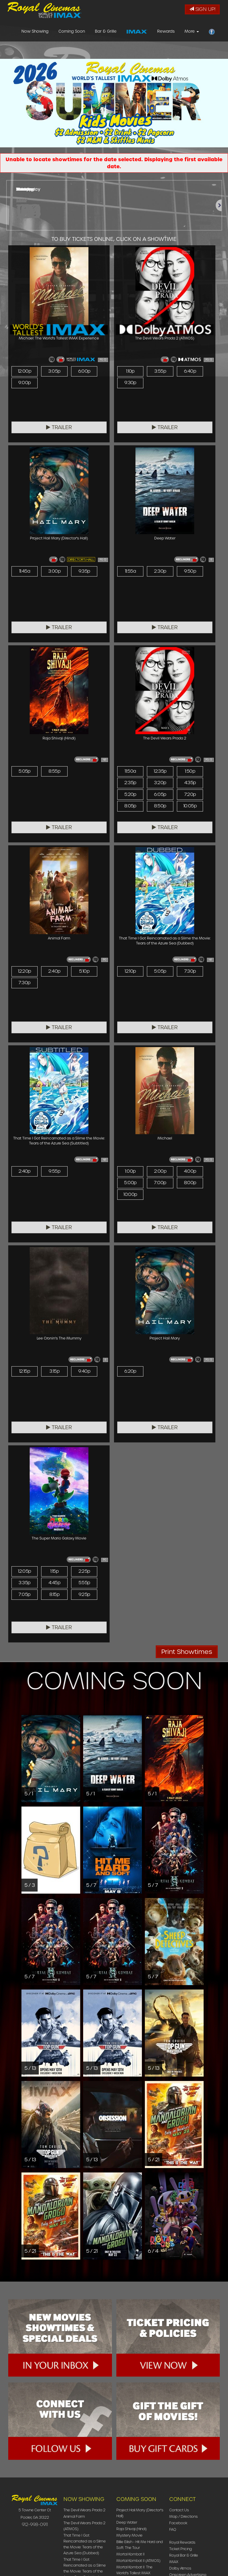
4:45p (54, 1582)
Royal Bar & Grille (183, 2555)
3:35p (24, 1582)
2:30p (160, 571)
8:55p (54, 771)
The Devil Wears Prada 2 (84, 2509)
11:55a (130, 571)
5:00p (130, 1182)
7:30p (24, 982)
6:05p (160, 794)
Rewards (166, 33)
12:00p (24, 371)
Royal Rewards (182, 2542)
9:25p (84, 1594)
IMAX (173, 2561)
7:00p (160, 1182)
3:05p (54, 371)
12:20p (24, 971)
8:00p (190, 1182)
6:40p (190, 371)
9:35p (84, 571)
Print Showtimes (186, 1651)
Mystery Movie (129, 2535)
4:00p (190, 1171)
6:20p (130, 1371)
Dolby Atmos (180, 2568)
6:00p (84, 371)
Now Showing (34, 33)
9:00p (24, 382)
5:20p (130, 794)
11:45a (24, 571)
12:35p (160, 771)
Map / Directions (183, 2516)
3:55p (160, 371)
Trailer (59, 427)
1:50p (190, 771)
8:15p (54, 1594)
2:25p (84, 1571)
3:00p (54, 571)
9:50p (190, 571)
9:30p (130, 382)
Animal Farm (74, 2516)
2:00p (160, 1171)
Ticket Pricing (180, 2548)
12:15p (24, 1371)
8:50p (160, 806)
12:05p (24, 1571)
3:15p (54, 1371)
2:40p (54, 971)
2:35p (130, 782)
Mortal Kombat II (130, 2554)
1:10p (130, 371)
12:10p (130, 971)
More (192, 33)
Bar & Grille (106, 33)
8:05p (130, 806)
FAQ (172, 2529)
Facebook (178, 2522)
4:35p (190, 782)
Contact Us (179, 2509)
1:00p (130, 1171)
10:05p (190, 806)
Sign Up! (202, 9)
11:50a (130, 771)
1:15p (54, 1571)
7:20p (190, 794)
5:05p (25, 771)
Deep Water (126, 2522)
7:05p (24, 1594)
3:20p (160, 782)
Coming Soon (71, 33)
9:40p (84, 1371)
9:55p (54, 1171)
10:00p (130, 1194)
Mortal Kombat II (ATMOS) (138, 2560)
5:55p (84, 1582)
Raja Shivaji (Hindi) (131, 2528)
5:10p (84, 971)
